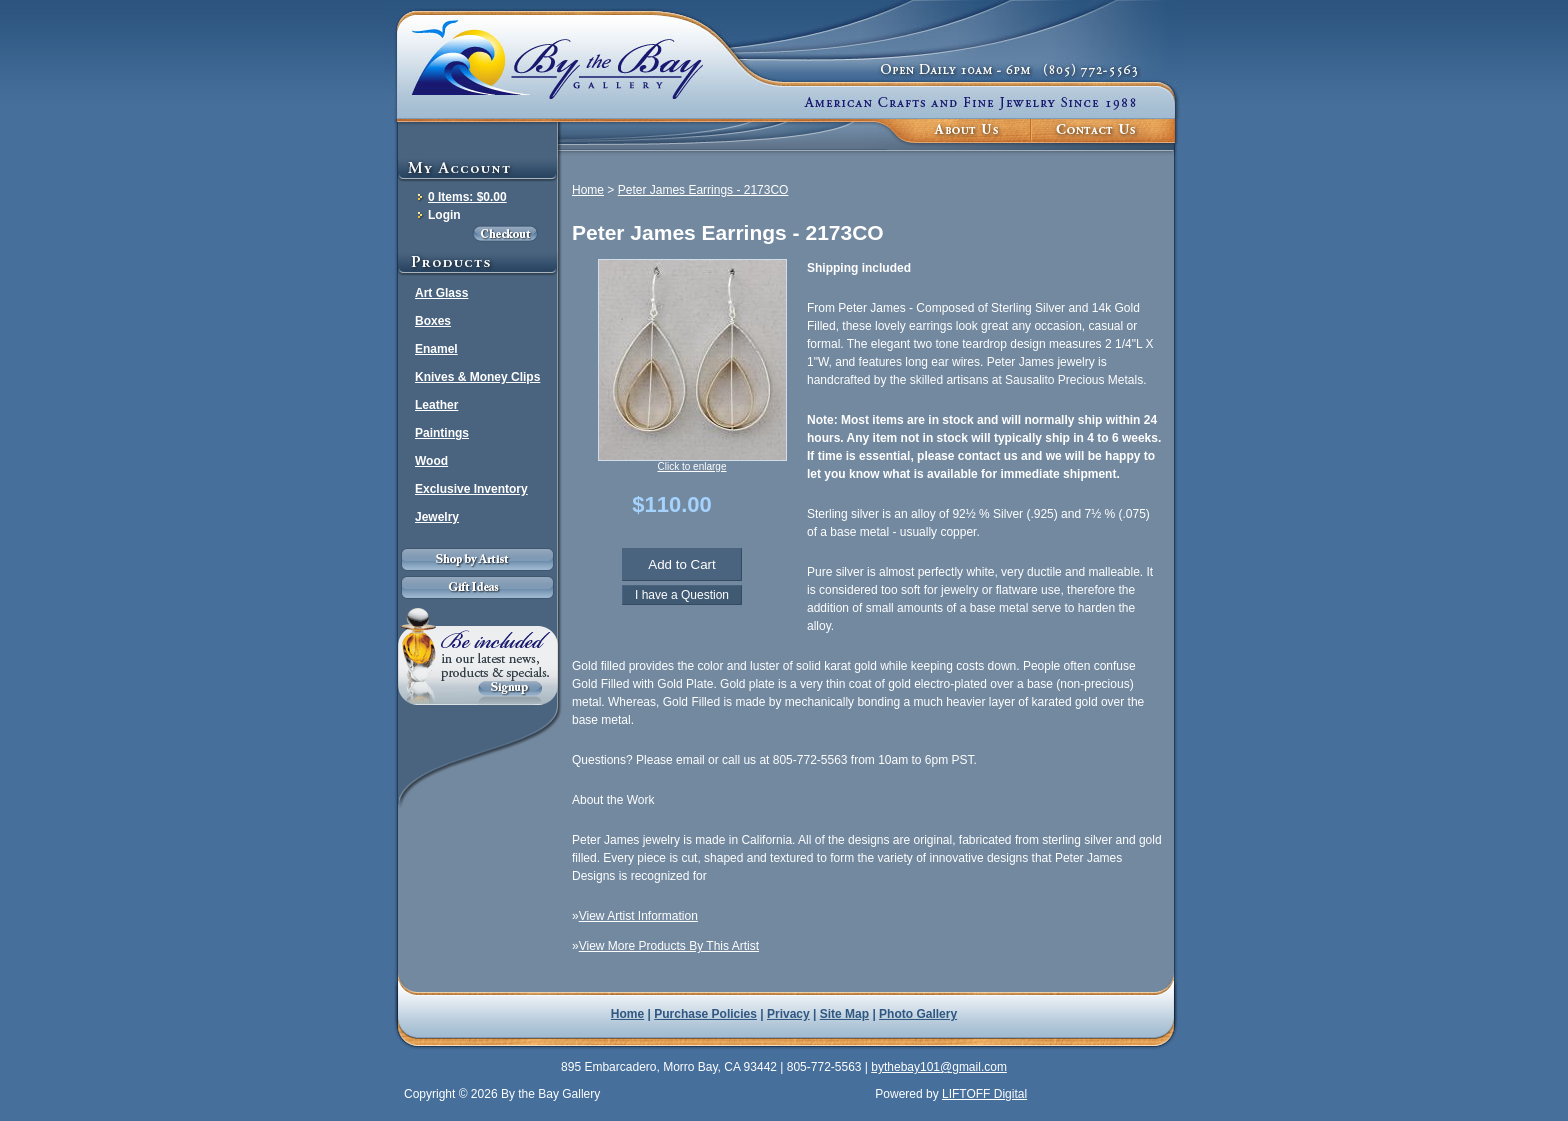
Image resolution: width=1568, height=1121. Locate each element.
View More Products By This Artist (669, 946)
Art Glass (441, 293)
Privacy (788, 1014)
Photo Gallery (918, 1014)
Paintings (442, 433)
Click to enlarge (692, 466)
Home (588, 190)
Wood (431, 461)
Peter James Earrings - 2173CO (703, 190)
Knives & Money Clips (477, 377)
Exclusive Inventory (471, 489)
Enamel (436, 349)
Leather (436, 405)
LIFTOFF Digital (984, 1094)
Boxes (433, 321)
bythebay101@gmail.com (939, 1067)
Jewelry (437, 517)
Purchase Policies (705, 1014)
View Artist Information (638, 916)
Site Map (844, 1014)
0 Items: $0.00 (467, 197)
